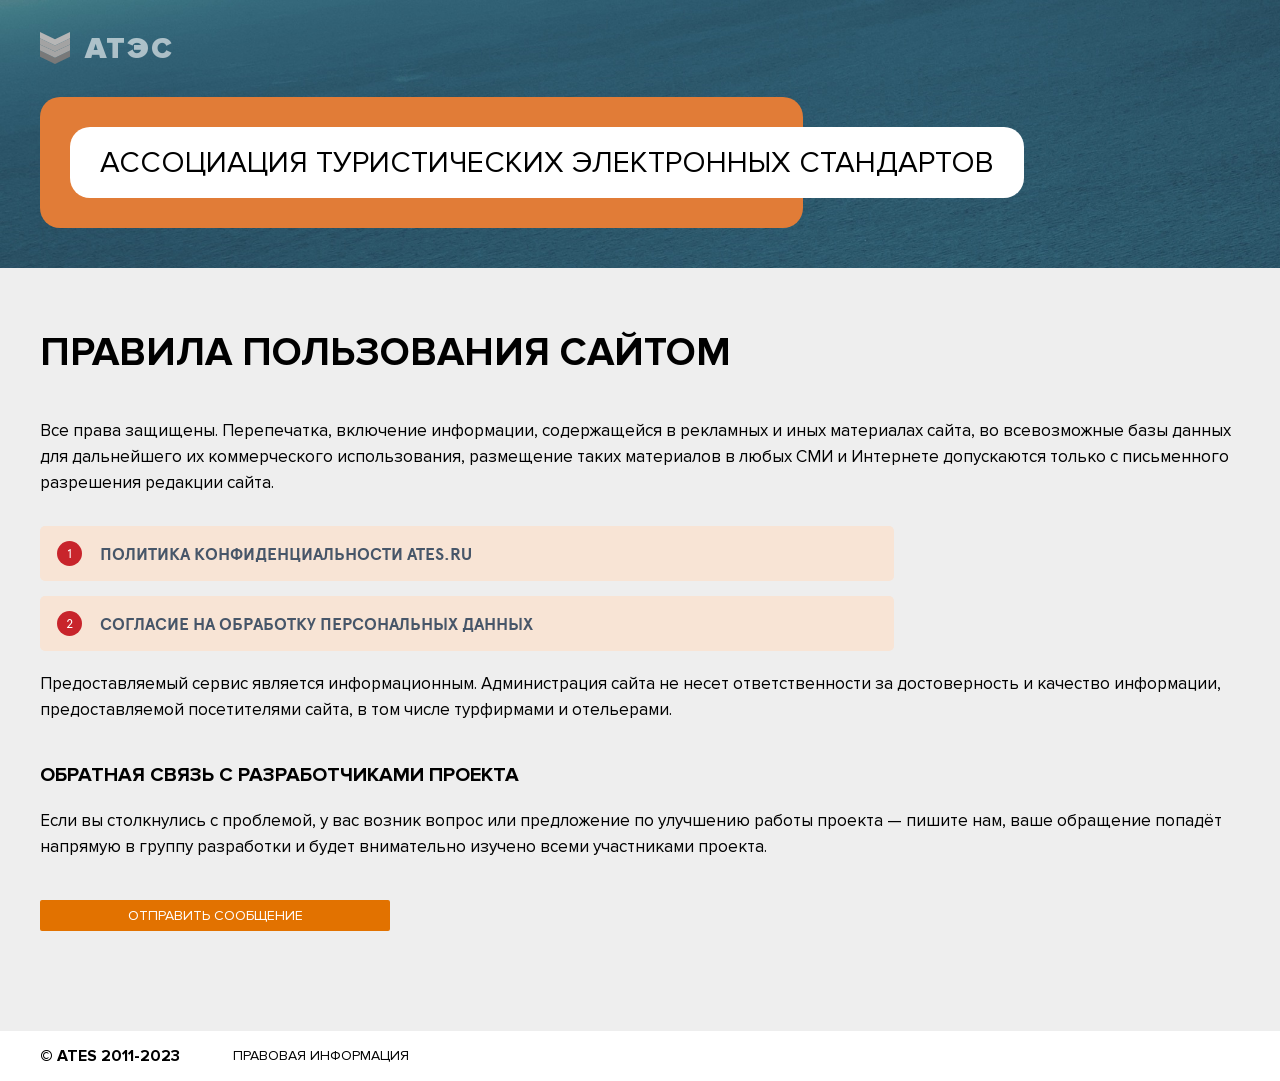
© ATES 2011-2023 (110, 1056)
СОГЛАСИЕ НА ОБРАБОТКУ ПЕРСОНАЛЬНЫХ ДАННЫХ (316, 623)
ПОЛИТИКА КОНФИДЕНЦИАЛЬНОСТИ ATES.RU (286, 553)
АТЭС (129, 48)
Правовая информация (321, 1055)
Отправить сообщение (215, 915)
